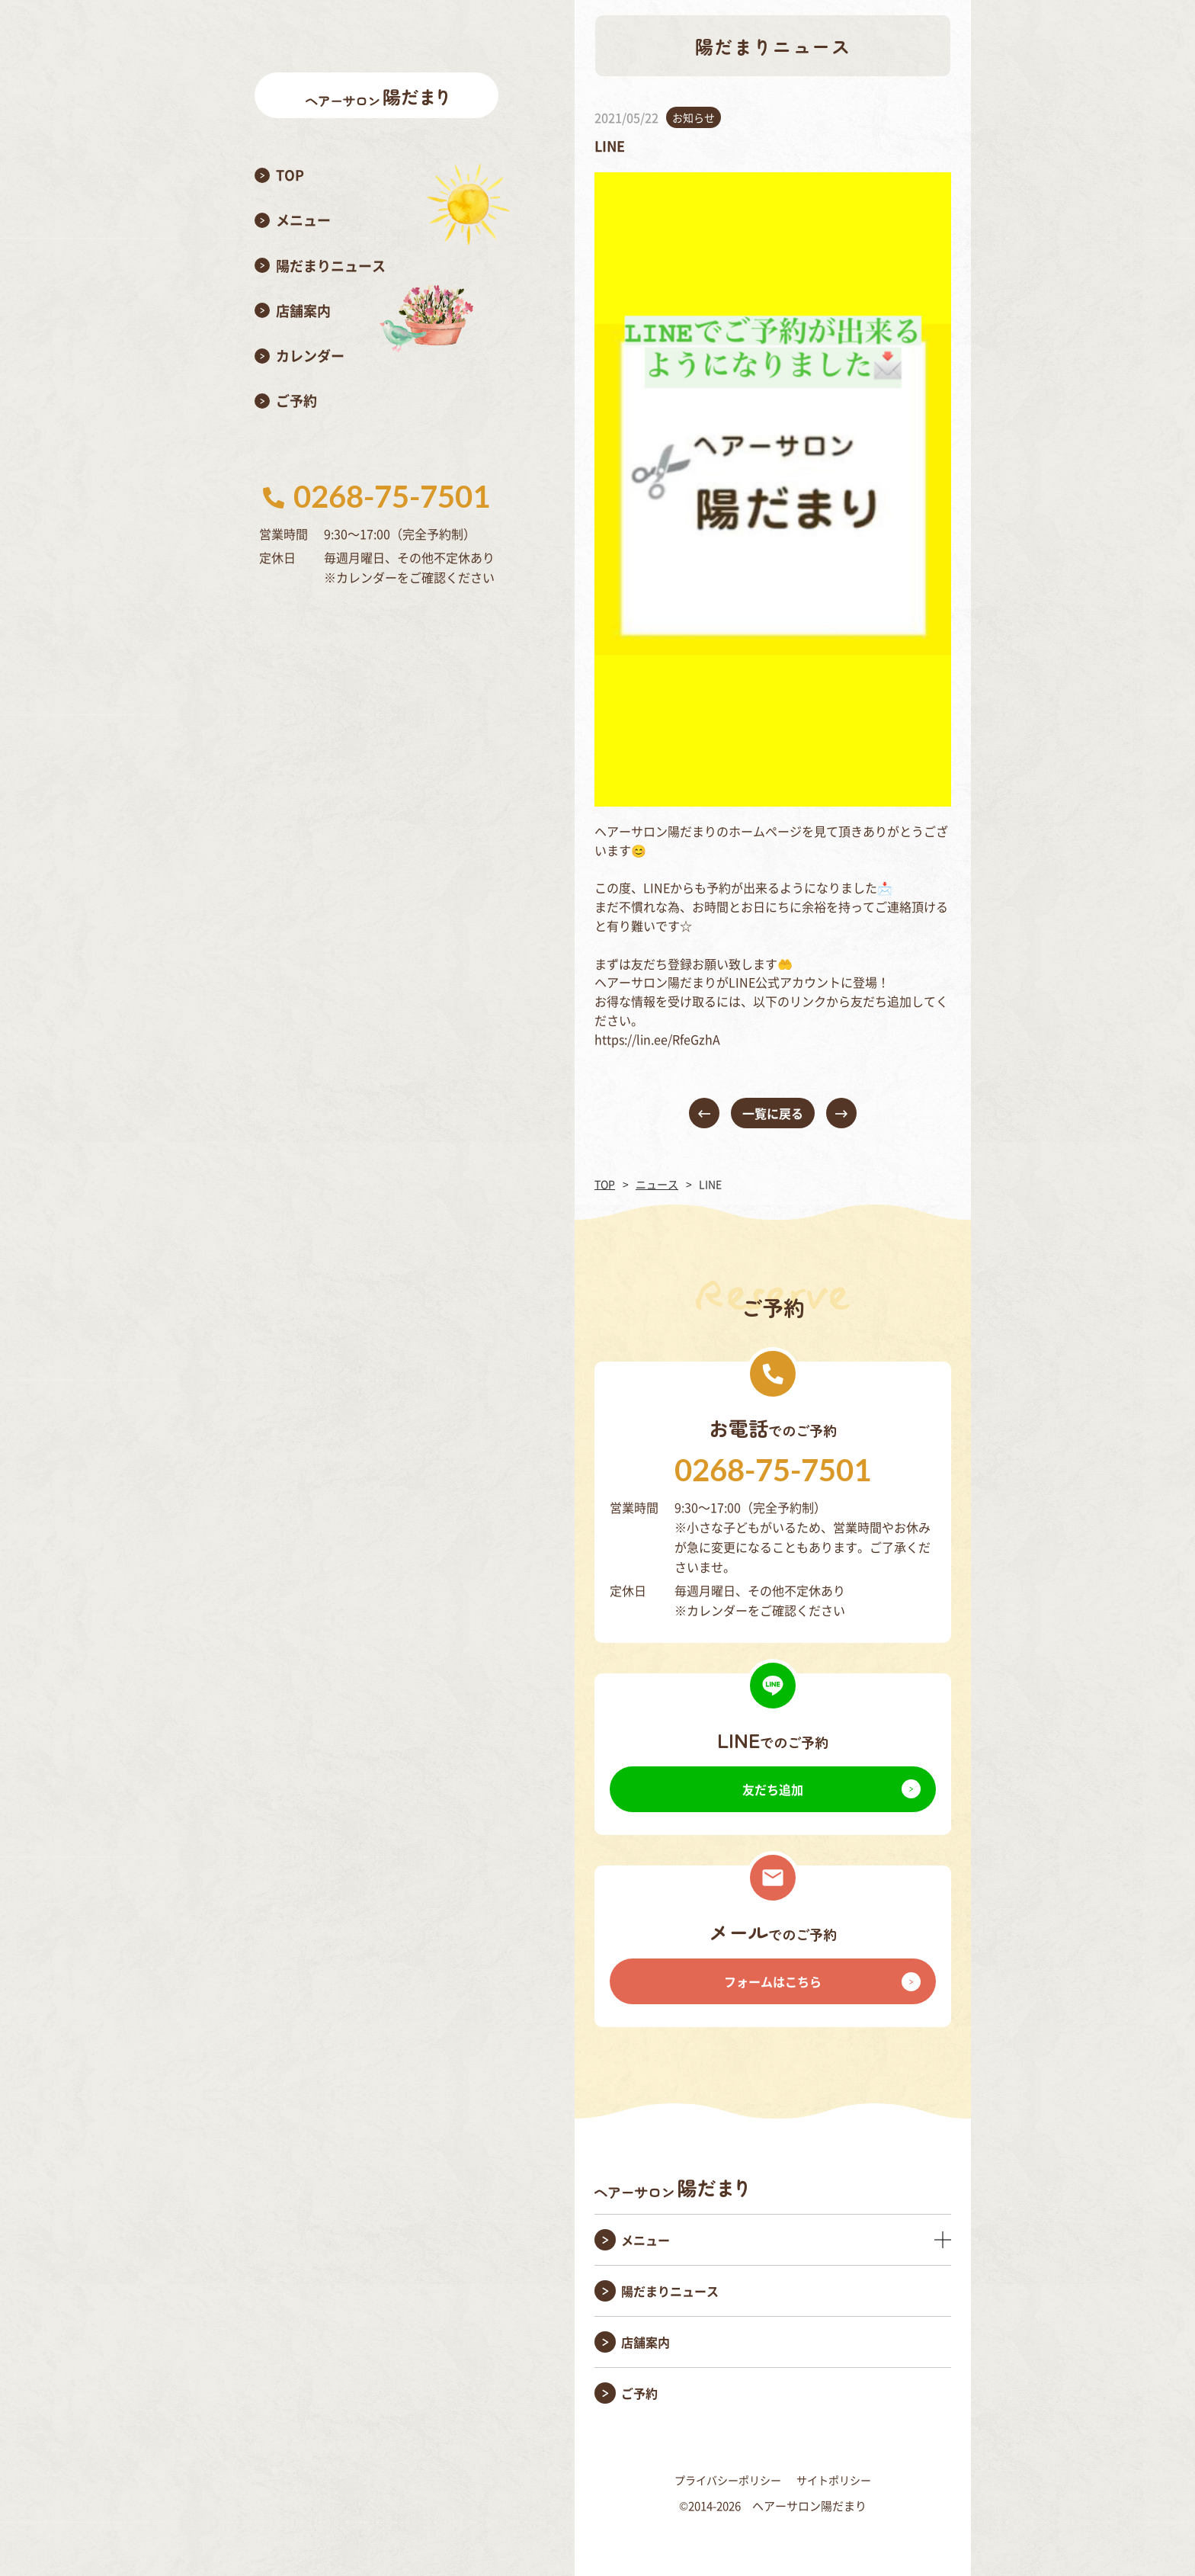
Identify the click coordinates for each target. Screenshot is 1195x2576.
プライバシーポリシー (727, 2480)
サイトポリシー (833, 2480)
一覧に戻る (772, 1113)
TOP (604, 1184)
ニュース (657, 1184)
